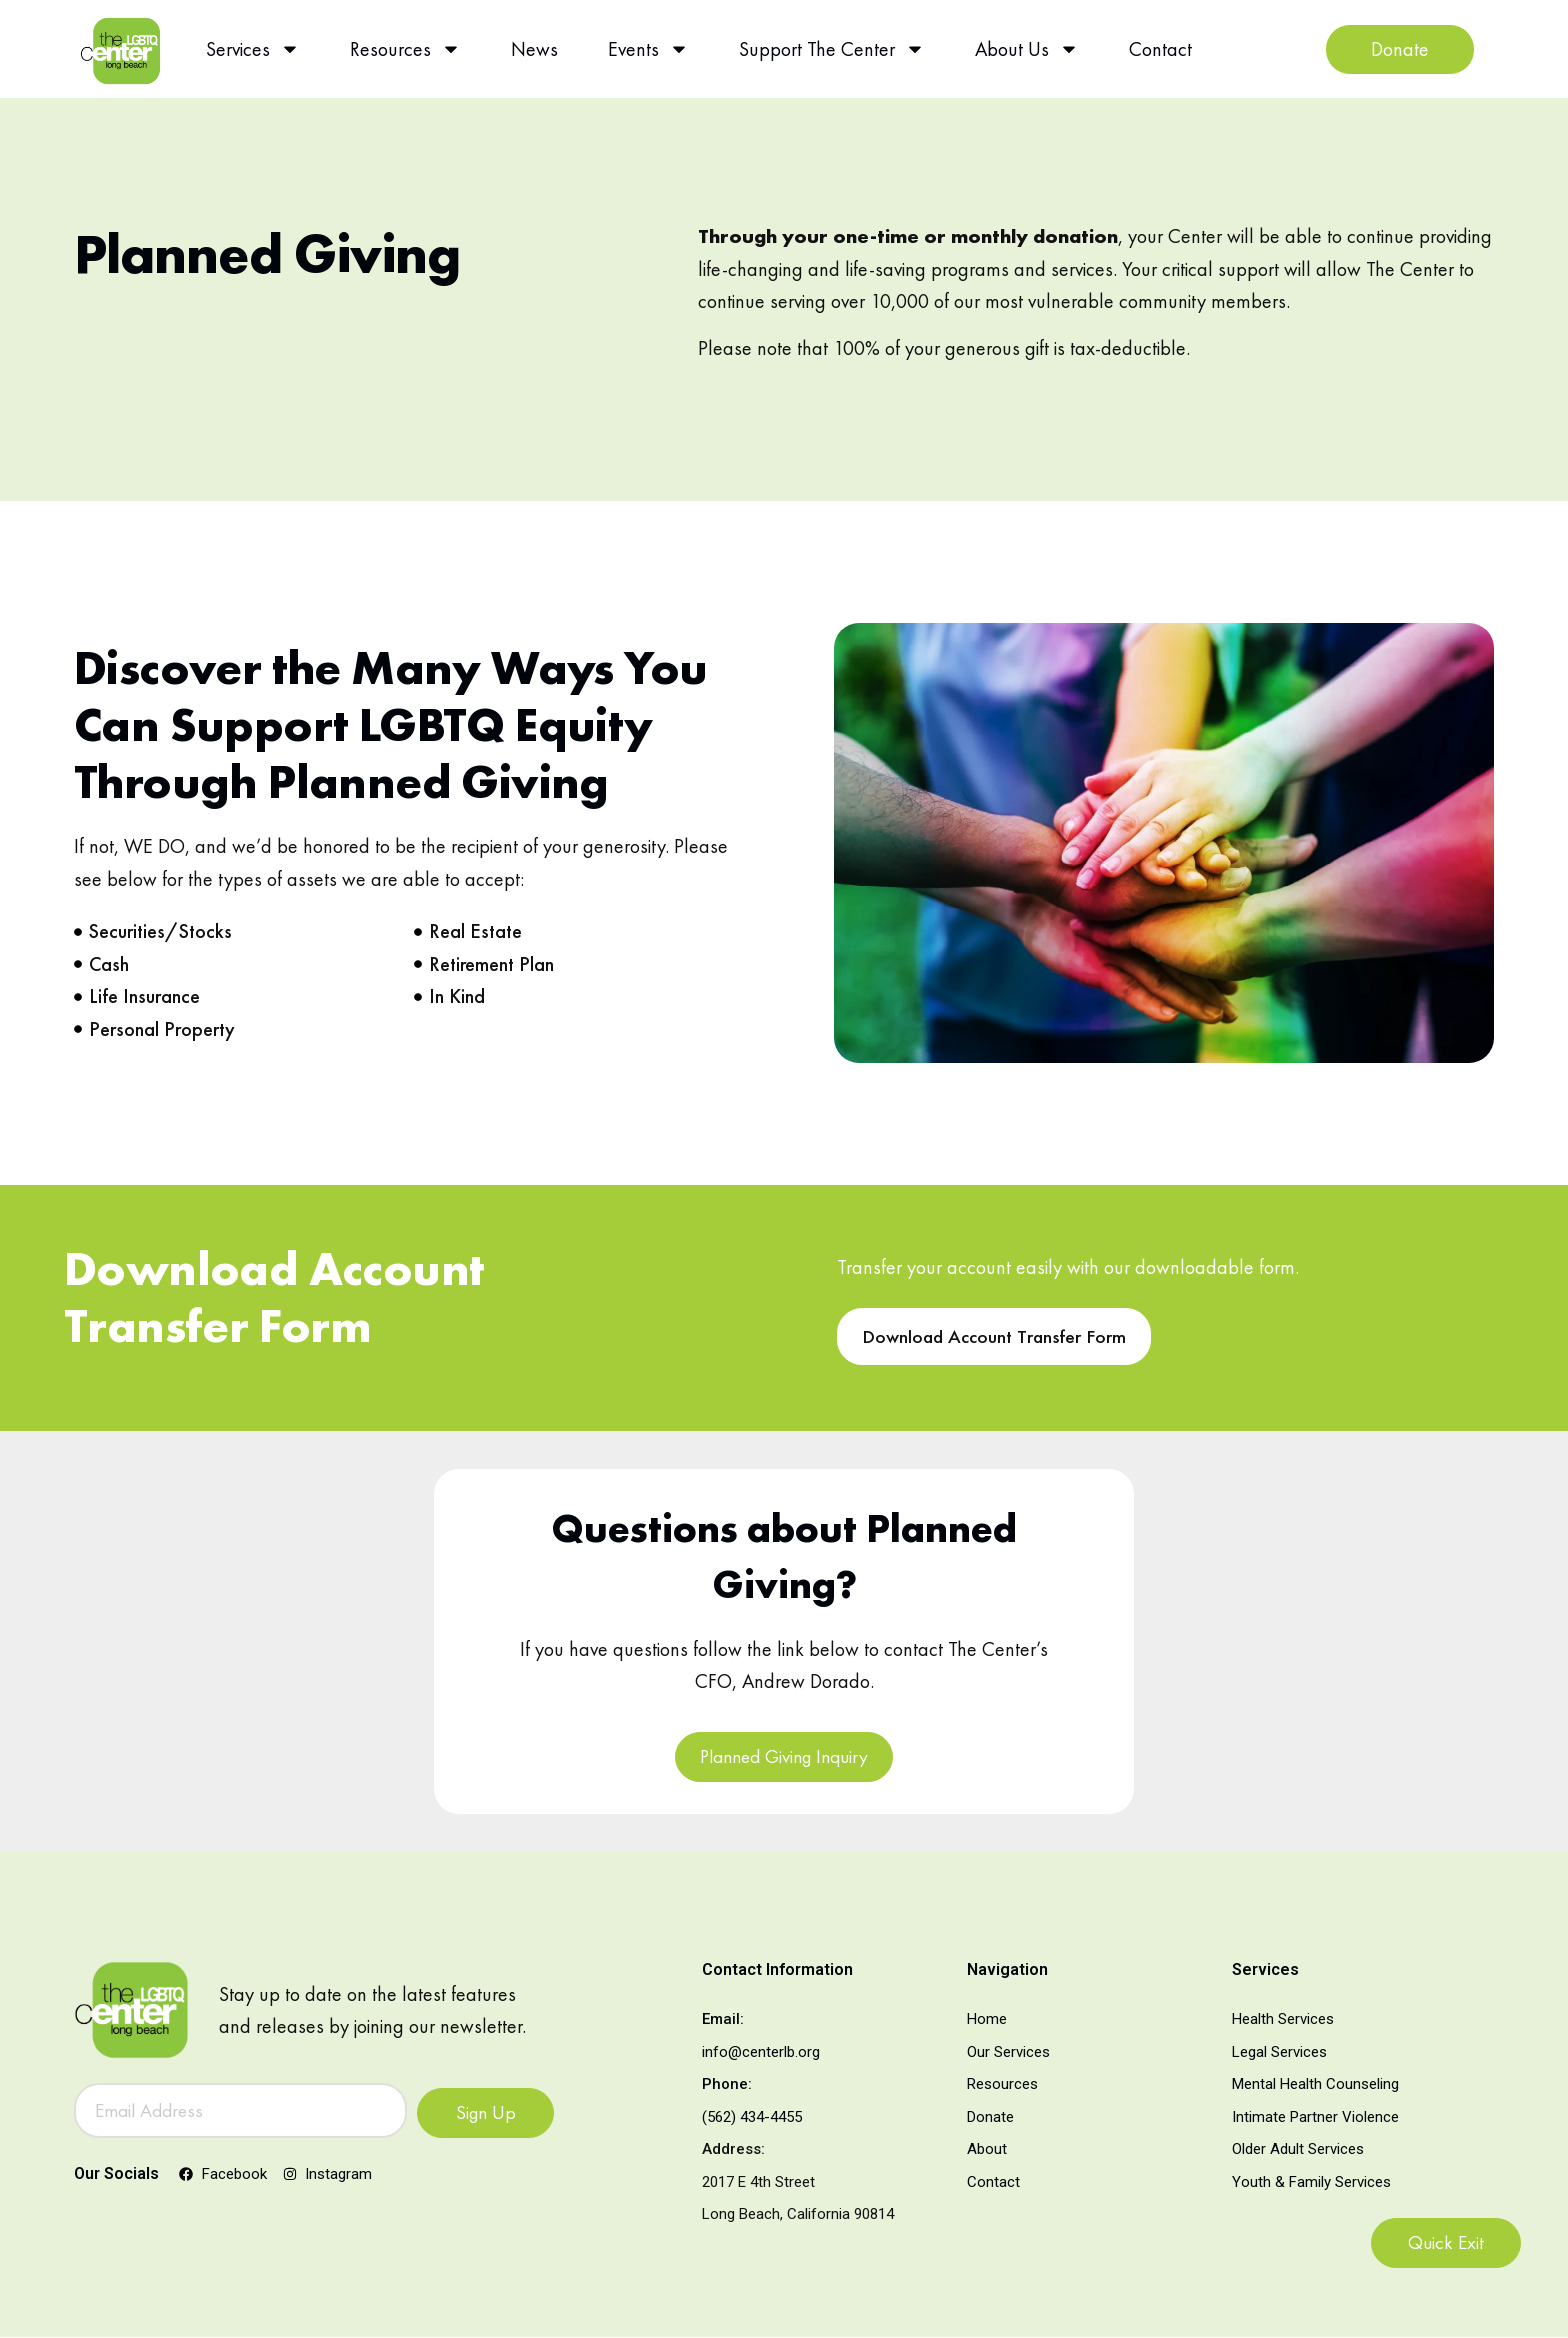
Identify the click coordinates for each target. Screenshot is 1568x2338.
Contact (1160, 49)
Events (648, 49)
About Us (1027, 49)
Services (253, 49)
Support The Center (832, 49)
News (534, 49)
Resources (405, 49)
